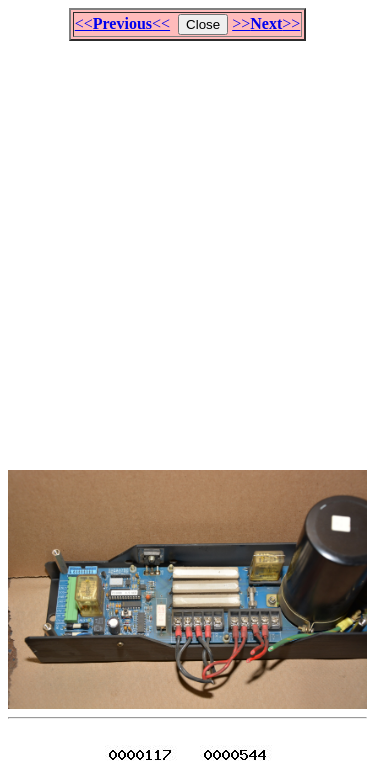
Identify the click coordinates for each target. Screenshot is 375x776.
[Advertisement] (187, 246)
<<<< (122, 23)
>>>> (266, 23)
